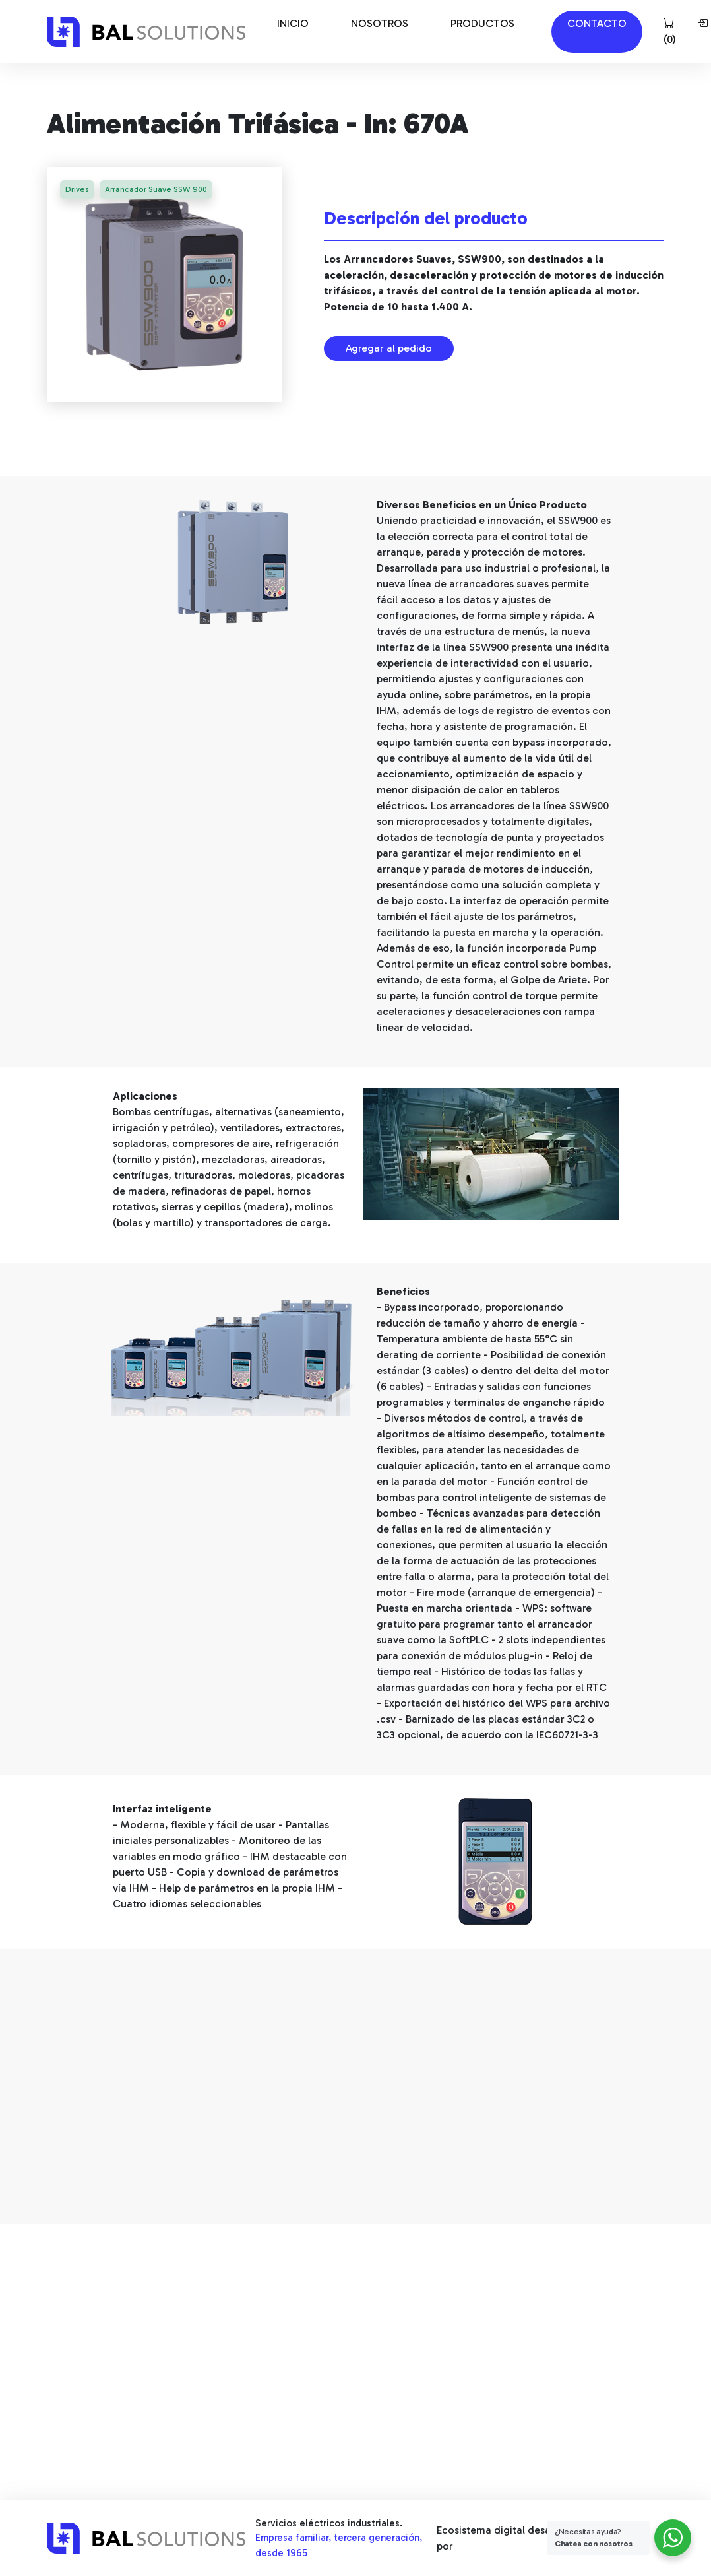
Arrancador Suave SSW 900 (156, 189)
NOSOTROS (379, 23)
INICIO (293, 23)
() (670, 32)
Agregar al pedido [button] (389, 348)
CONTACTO (597, 23)
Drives (77, 189)
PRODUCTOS (482, 23)
